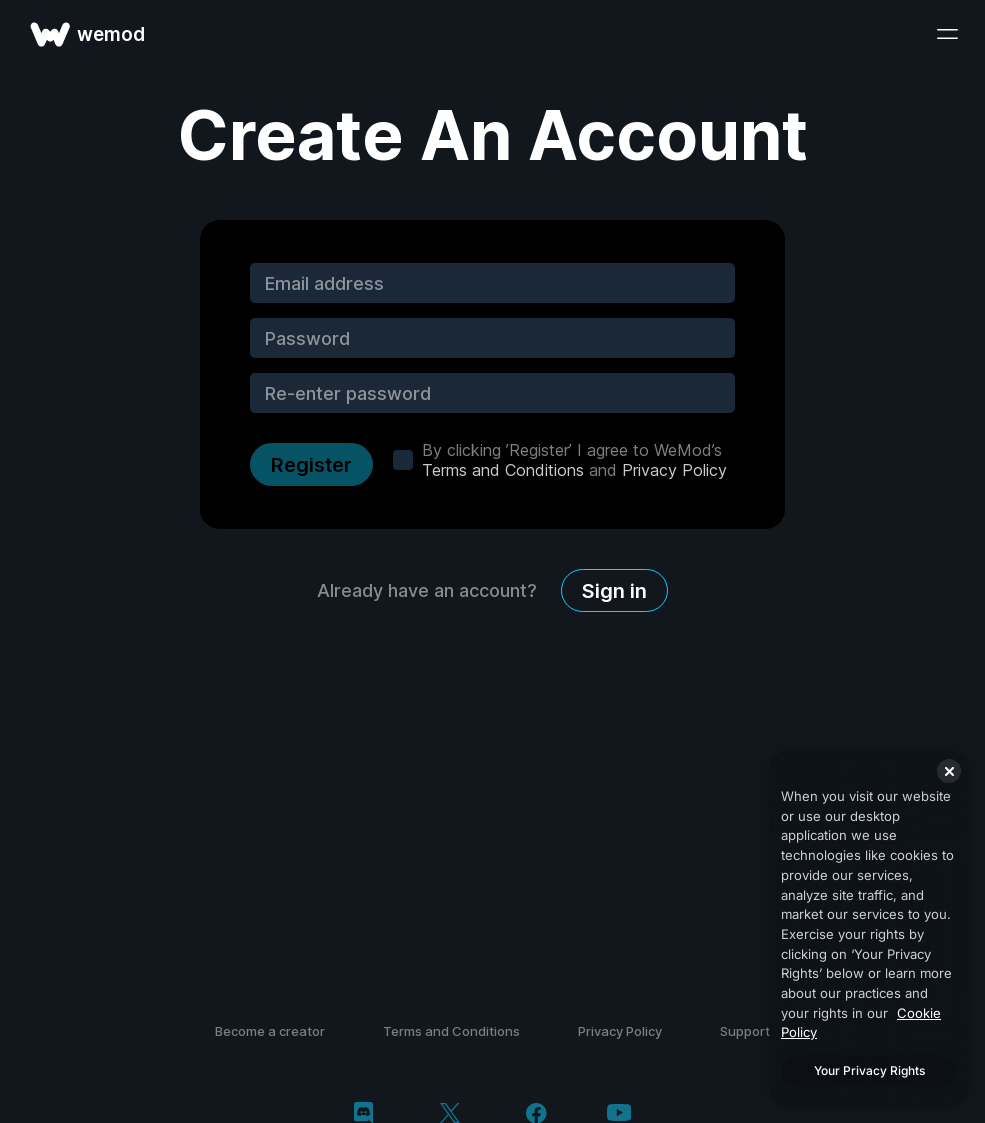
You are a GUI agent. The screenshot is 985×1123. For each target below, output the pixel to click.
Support (745, 1031)
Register (311, 465)
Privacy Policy (674, 470)
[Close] (949, 771)
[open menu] (947, 34)
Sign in (614, 591)
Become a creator (270, 1031)
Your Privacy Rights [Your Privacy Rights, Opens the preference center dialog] (869, 1070)
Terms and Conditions (503, 470)
